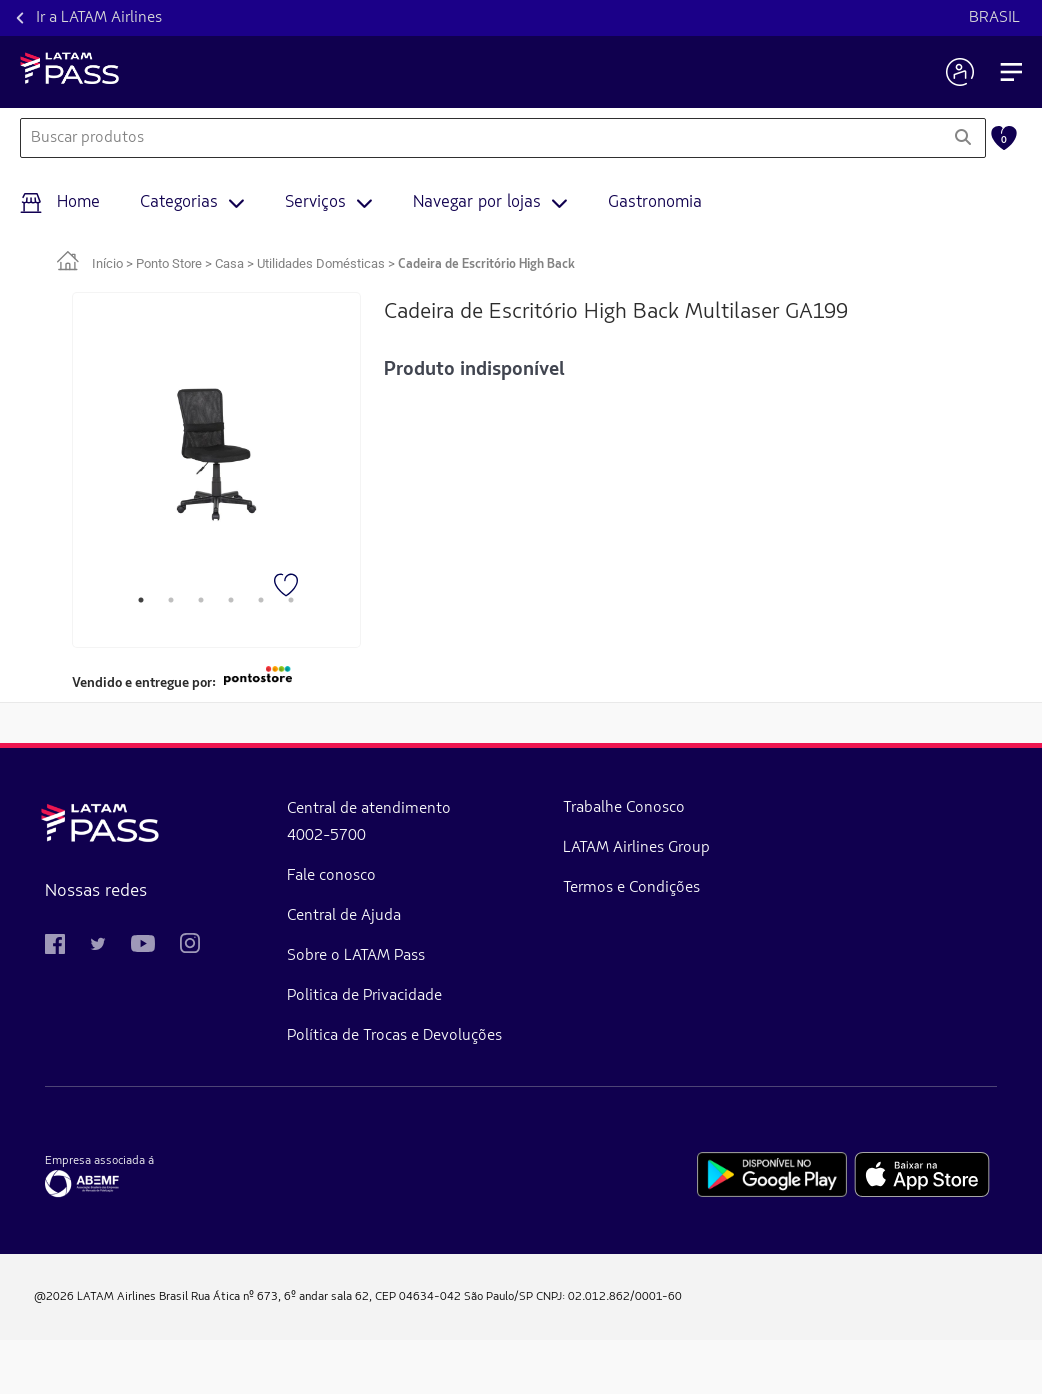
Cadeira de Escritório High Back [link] (486, 264)
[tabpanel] (216, 455)
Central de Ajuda (237, 930)
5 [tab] (261, 600)
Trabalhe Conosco (370, 828)
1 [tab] (141, 600)
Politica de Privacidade (257, 1010)
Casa (229, 263)
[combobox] (480, 138)
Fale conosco (224, 890)
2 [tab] (171, 600)
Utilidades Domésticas (321, 263)
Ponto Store (169, 263)
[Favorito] (288, 587)
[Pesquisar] (962, 138)
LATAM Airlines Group (391, 908)
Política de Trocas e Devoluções (246, 1070)
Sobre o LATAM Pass (249, 970)
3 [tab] (201, 600)
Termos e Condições (376, 988)
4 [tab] (231, 600)
